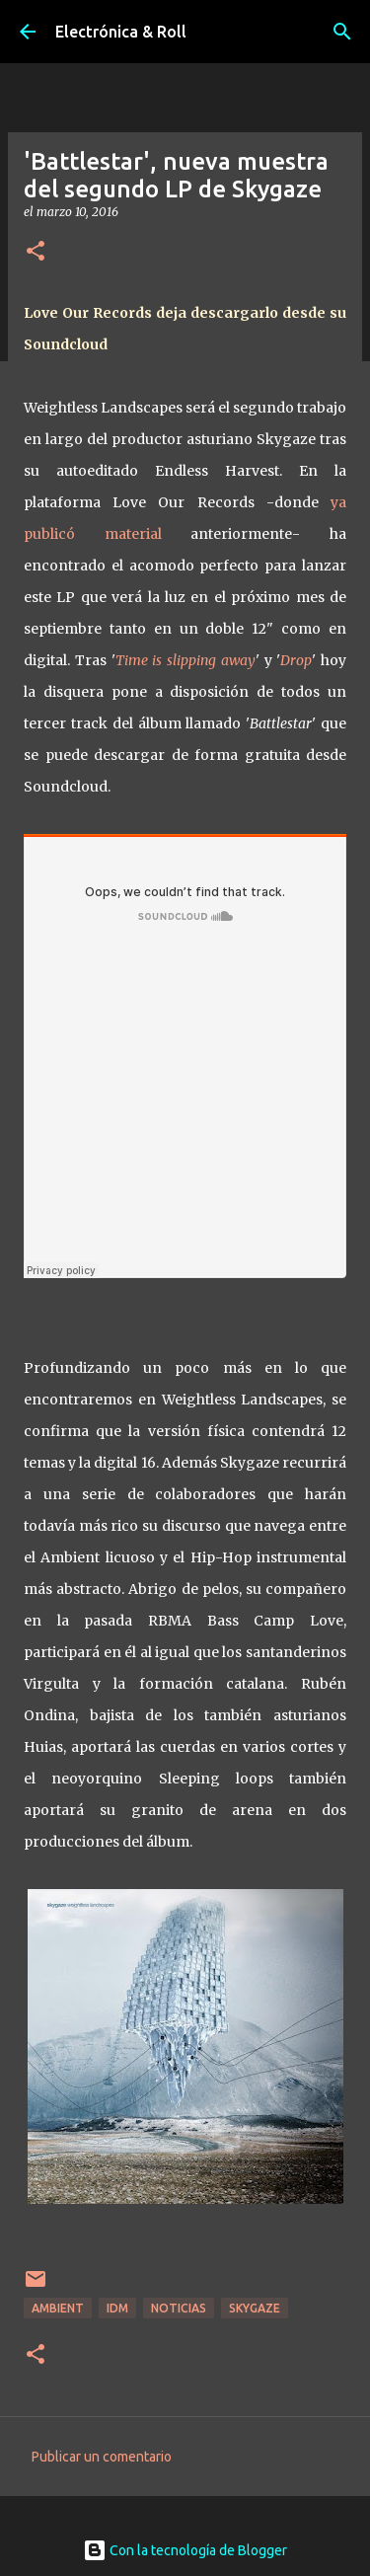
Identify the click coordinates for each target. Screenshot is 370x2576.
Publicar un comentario (102, 2456)
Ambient (58, 2308)
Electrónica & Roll (120, 31)
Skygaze (254, 2308)
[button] (35, 252)
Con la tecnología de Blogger (185, 2550)
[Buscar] (342, 31)
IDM (117, 2308)
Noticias (178, 2308)
